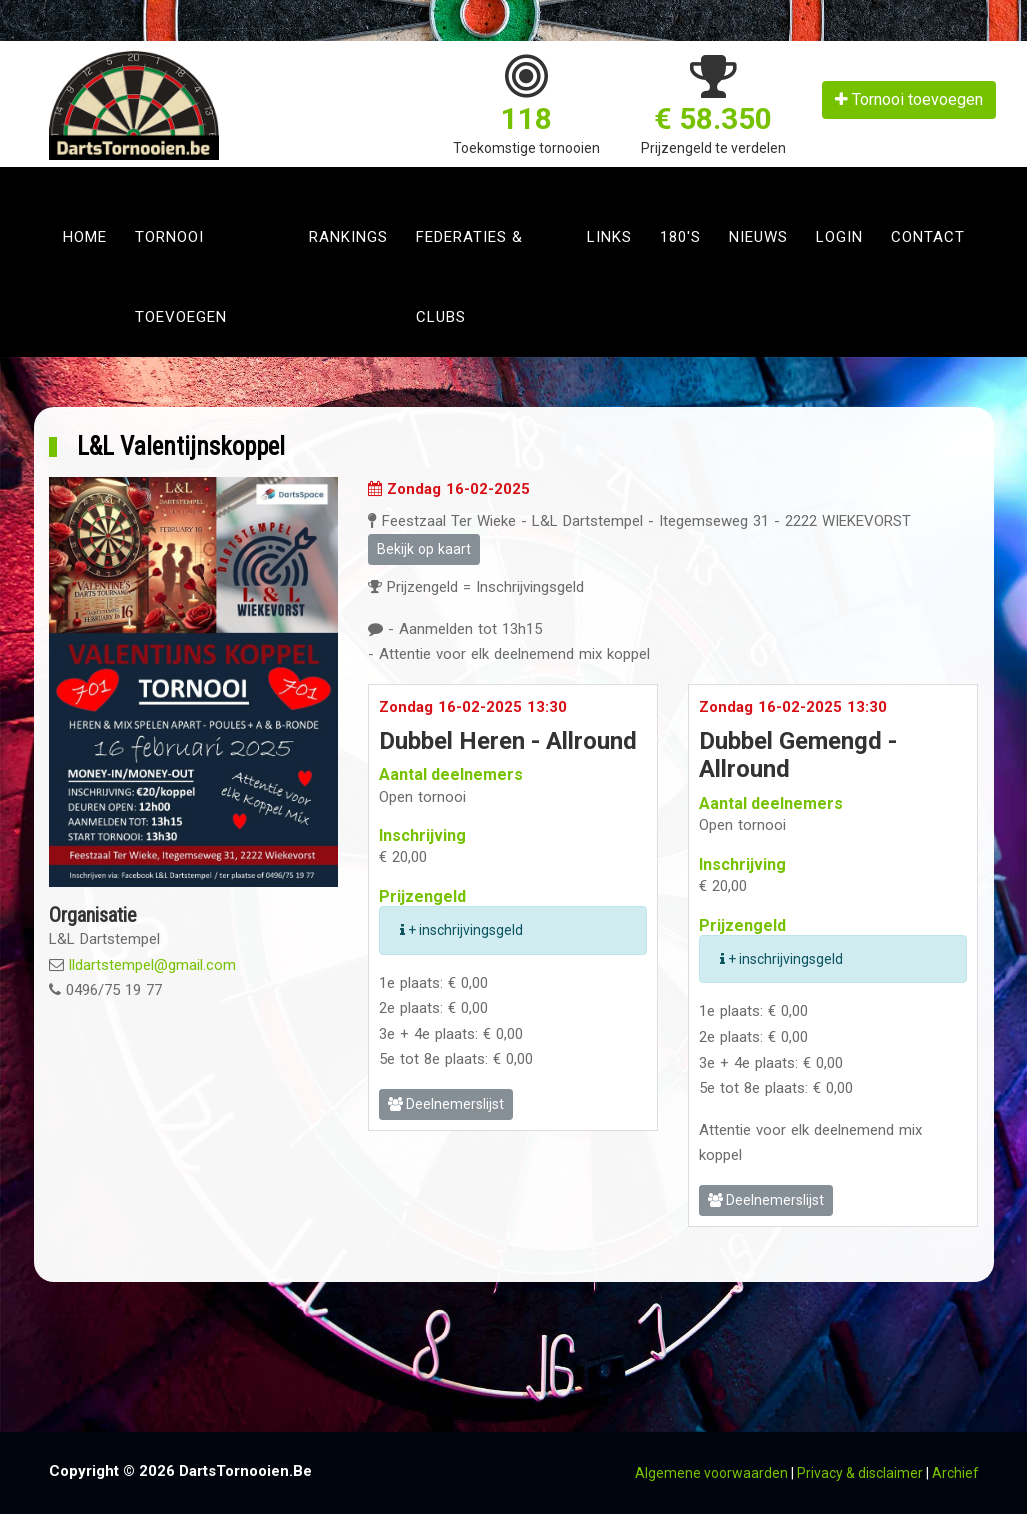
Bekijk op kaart (424, 549)
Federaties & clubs (469, 277)
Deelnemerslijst (446, 1104)
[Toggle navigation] (70, 182)
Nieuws (758, 237)
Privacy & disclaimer (860, 1473)
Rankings (348, 237)
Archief (955, 1473)
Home (85, 237)
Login (839, 237)
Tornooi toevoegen (909, 99)
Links (609, 237)
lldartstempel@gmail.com (152, 965)
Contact (928, 237)
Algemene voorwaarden (711, 1473)
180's (680, 237)
